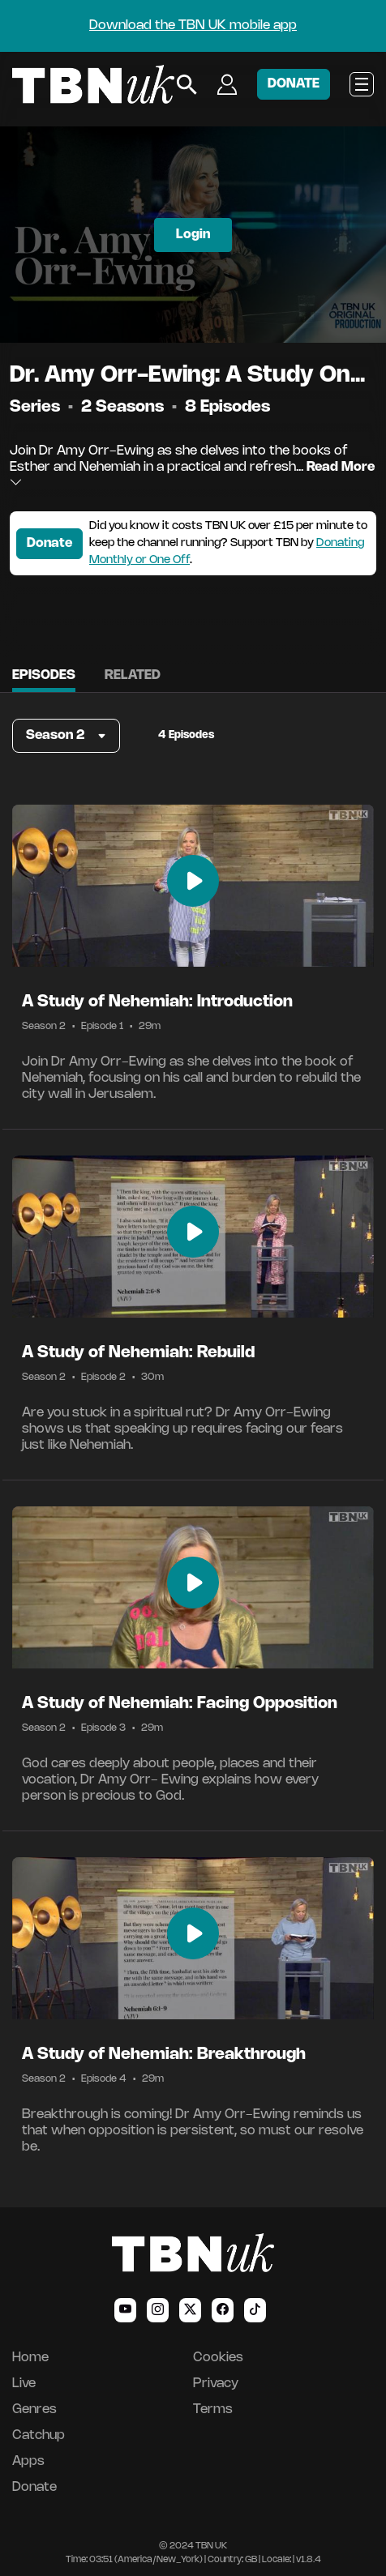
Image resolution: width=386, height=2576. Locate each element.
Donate (49, 543)
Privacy (215, 2383)
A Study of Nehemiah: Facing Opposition (179, 1703)
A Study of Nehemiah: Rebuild (138, 1353)
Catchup (38, 2435)
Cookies (218, 2358)
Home (30, 2358)
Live (24, 2383)
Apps (28, 2461)
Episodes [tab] (43, 675)
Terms (213, 2409)
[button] (66, 736)
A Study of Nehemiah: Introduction (157, 1002)
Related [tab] (133, 675)
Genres (34, 2409)
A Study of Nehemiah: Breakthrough (164, 2054)
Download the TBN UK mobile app (193, 25)
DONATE (294, 84)
